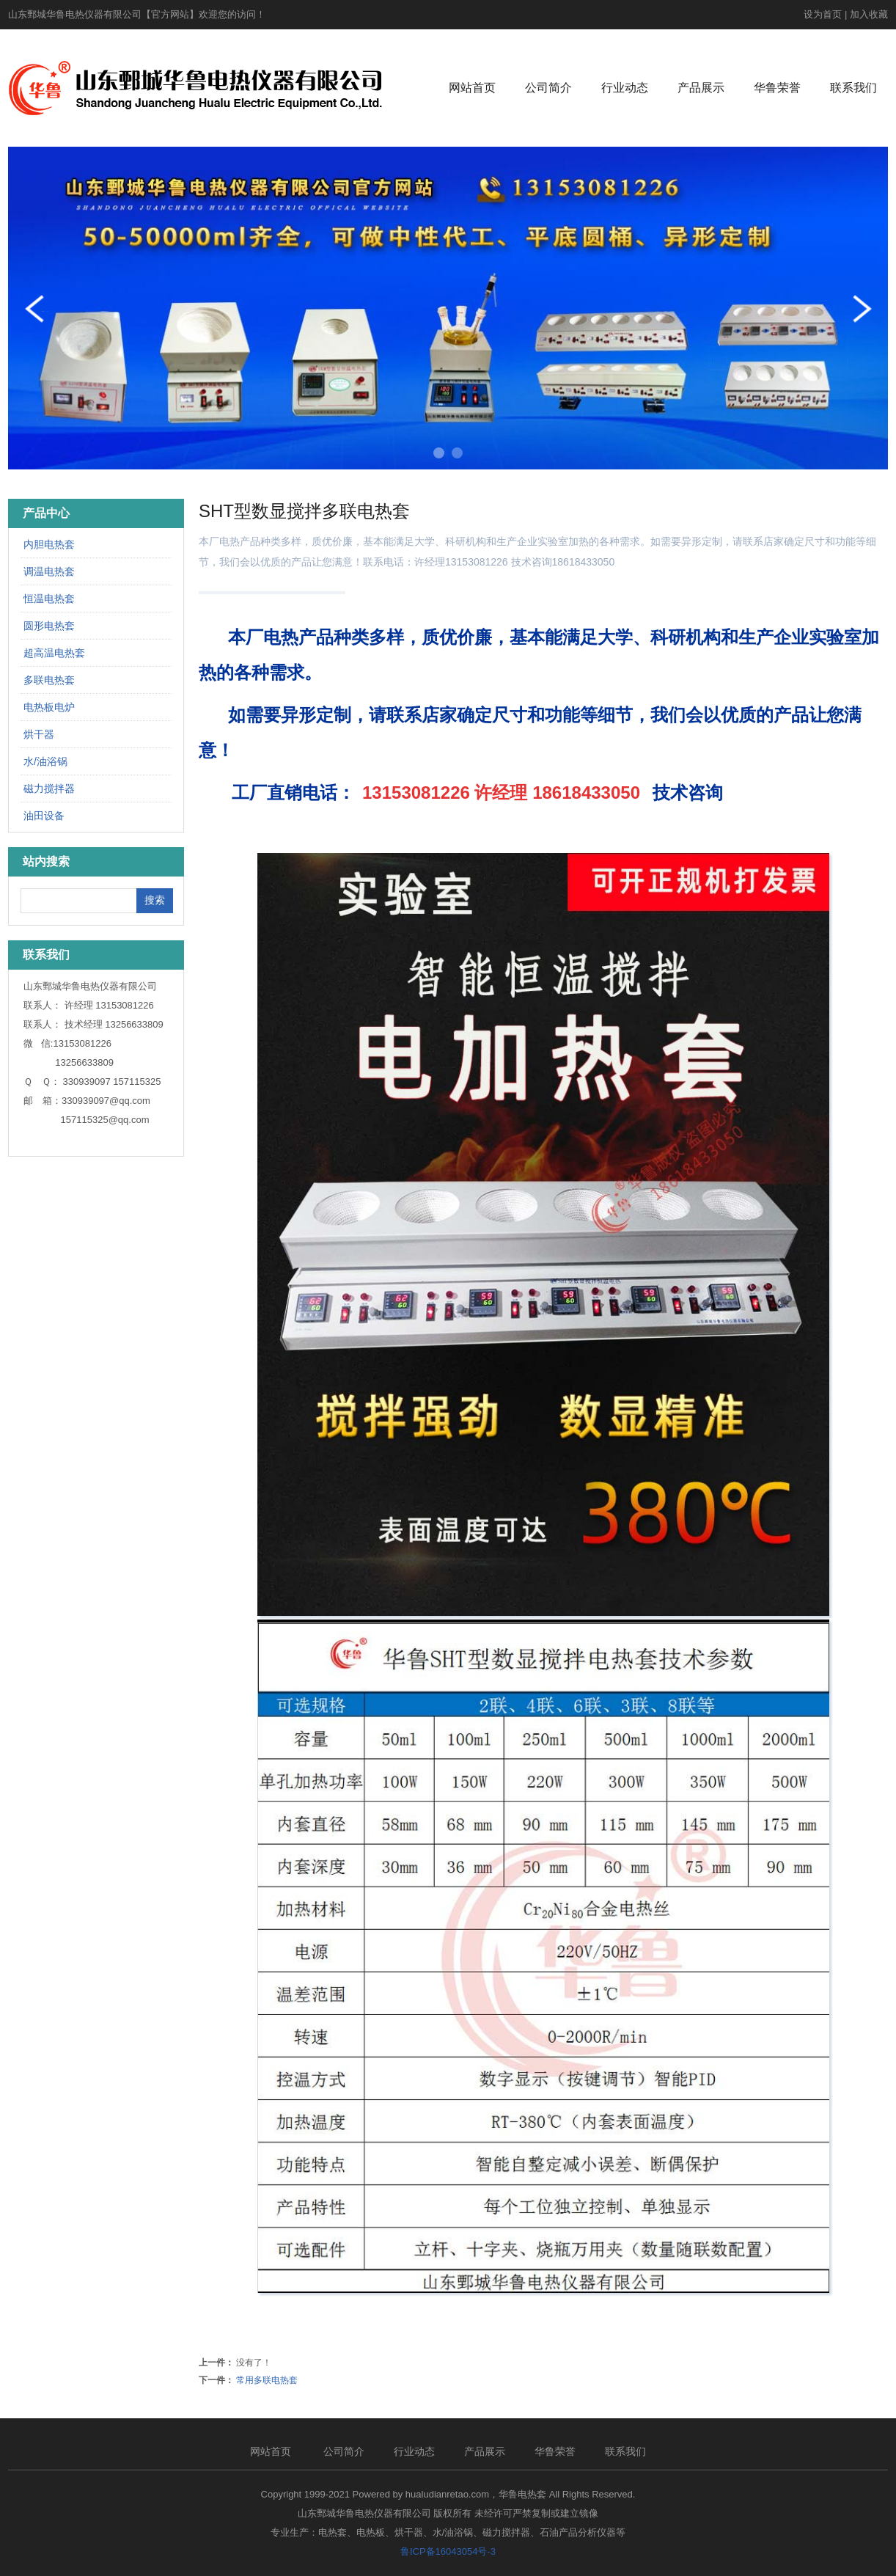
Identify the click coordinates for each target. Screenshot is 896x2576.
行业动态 (624, 87)
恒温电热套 (49, 598)
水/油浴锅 (45, 761)
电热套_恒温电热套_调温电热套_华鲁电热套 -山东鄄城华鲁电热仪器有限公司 (195, 88)
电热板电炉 (49, 707)
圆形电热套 (49, 626)
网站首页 (472, 87)
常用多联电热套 (267, 2380)
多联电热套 (49, 680)
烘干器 (38, 734)
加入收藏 (869, 14)
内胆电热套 (49, 544)
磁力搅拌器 (49, 788)
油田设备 (44, 816)
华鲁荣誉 (777, 87)
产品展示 (700, 87)
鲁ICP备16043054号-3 (448, 2551)
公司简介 (548, 87)
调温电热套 (49, 571)
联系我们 (853, 87)
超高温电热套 (54, 653)
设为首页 (823, 14)
